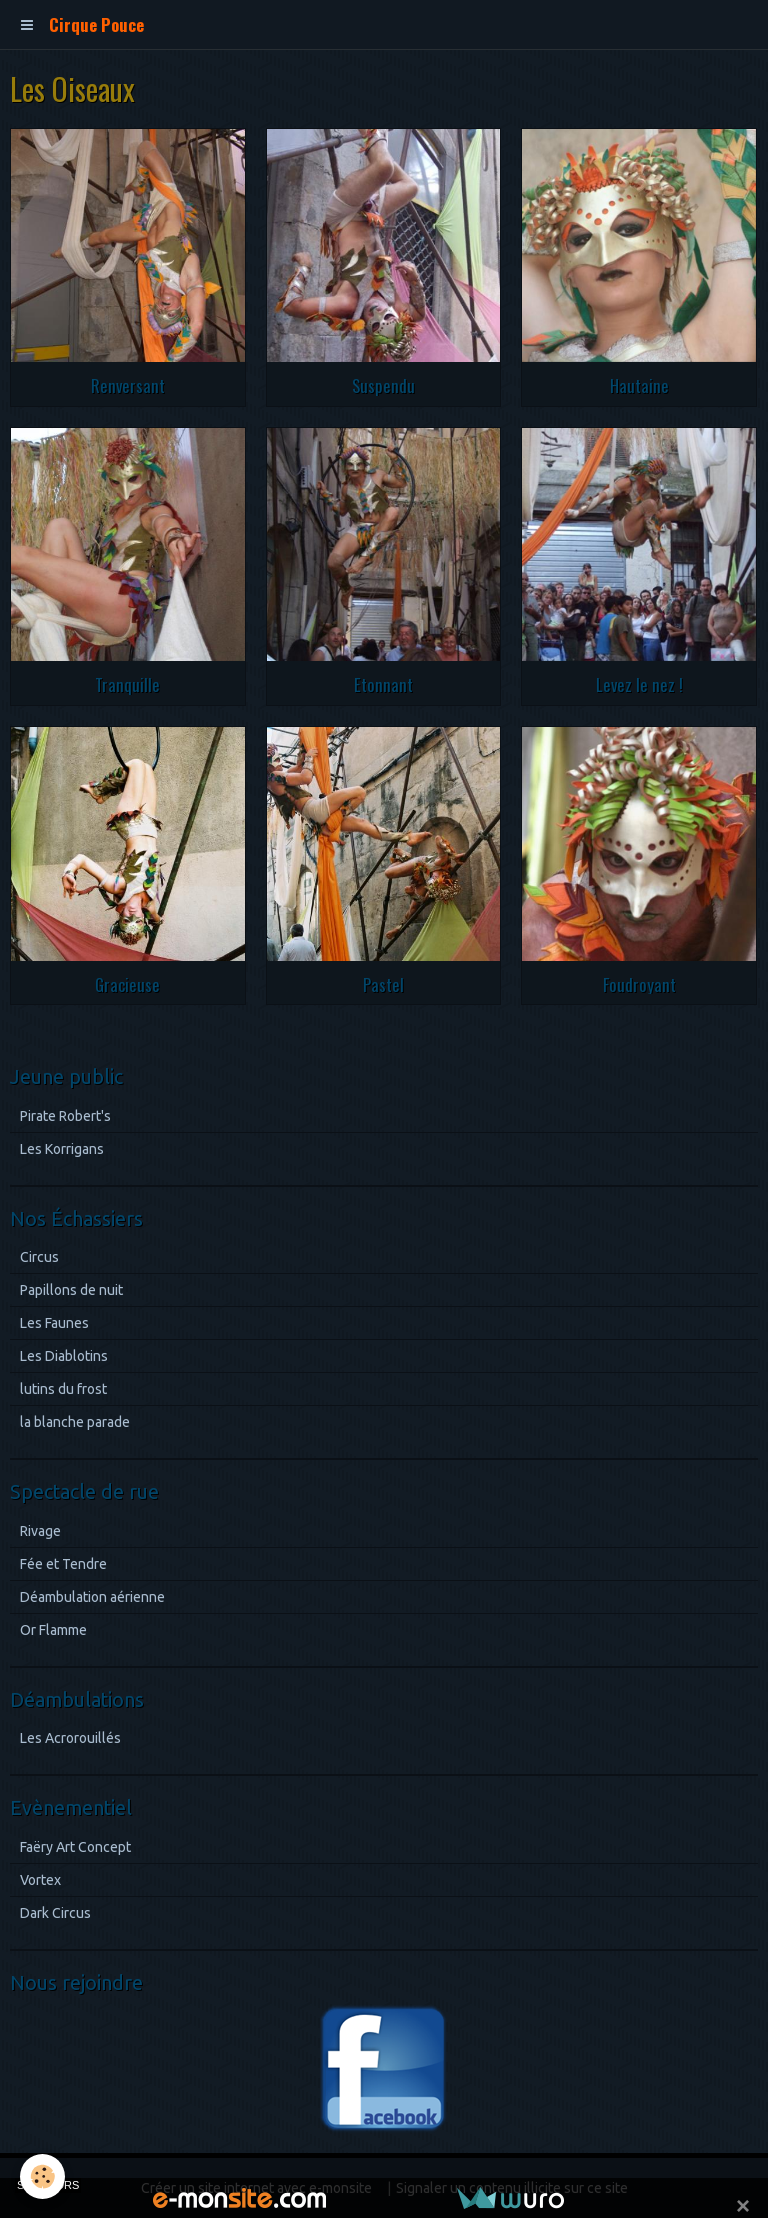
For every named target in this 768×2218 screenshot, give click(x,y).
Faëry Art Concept (75, 1847)
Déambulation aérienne (92, 1597)
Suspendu (383, 385)
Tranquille (127, 684)
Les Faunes (54, 1323)
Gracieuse (127, 983)
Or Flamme (53, 1630)
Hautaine (639, 385)
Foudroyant (639, 983)
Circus (39, 1257)
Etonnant (383, 684)
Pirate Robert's (65, 1116)
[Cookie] (42, 2176)
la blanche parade (75, 1422)
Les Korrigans (62, 1149)
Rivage (40, 1531)
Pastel (383, 983)
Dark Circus (55, 1913)
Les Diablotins (64, 1356)
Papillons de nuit (71, 1290)
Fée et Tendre (63, 1564)
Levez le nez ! (639, 684)
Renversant (128, 385)
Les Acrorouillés (70, 1738)
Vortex (40, 1880)
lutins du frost (63, 1389)
